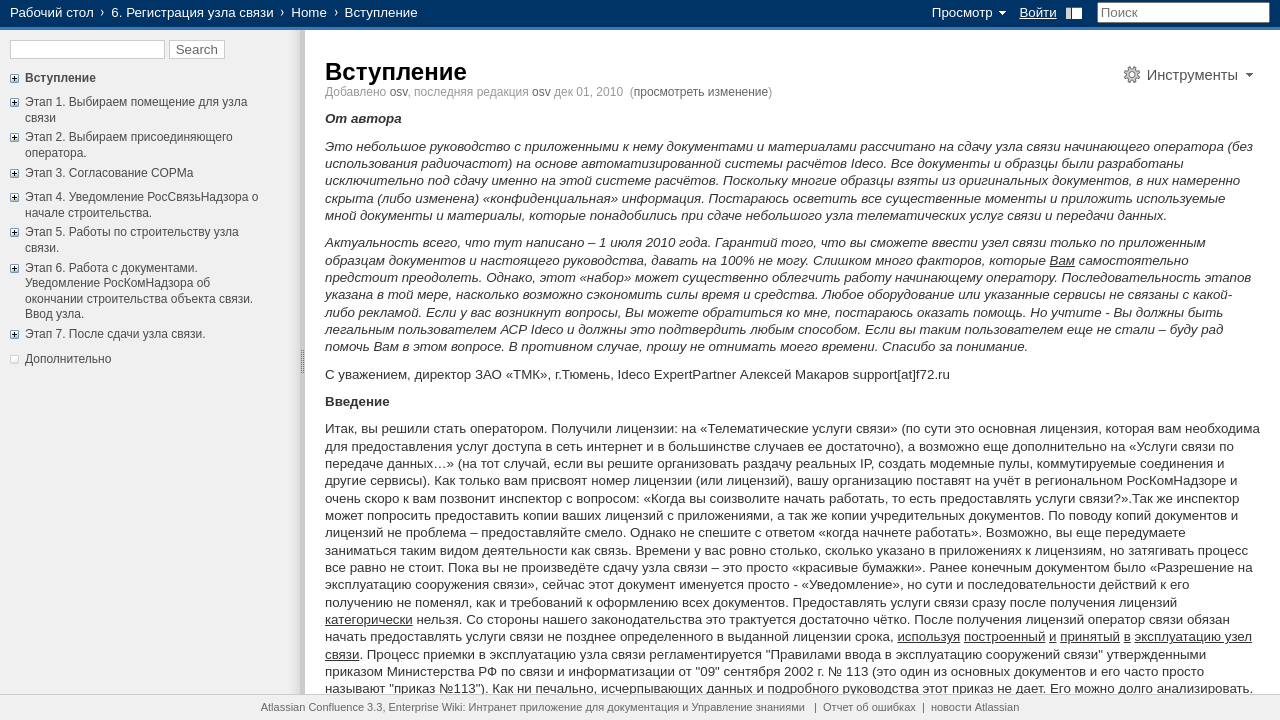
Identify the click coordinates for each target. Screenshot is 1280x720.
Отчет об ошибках (869, 707)
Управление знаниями (748, 707)
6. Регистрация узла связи (192, 12)
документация (643, 707)
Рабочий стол (52, 12)
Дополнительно (68, 359)
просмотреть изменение (701, 92)
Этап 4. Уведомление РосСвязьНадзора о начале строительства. (141, 205)
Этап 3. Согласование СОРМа (109, 173)
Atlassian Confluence (312, 707)
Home (309, 12)
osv (399, 92)
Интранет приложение (526, 707)
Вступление (60, 78)
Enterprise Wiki (426, 707)
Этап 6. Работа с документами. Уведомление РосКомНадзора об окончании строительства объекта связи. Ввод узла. (139, 291)
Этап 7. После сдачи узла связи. (115, 334)
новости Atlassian (975, 707)
